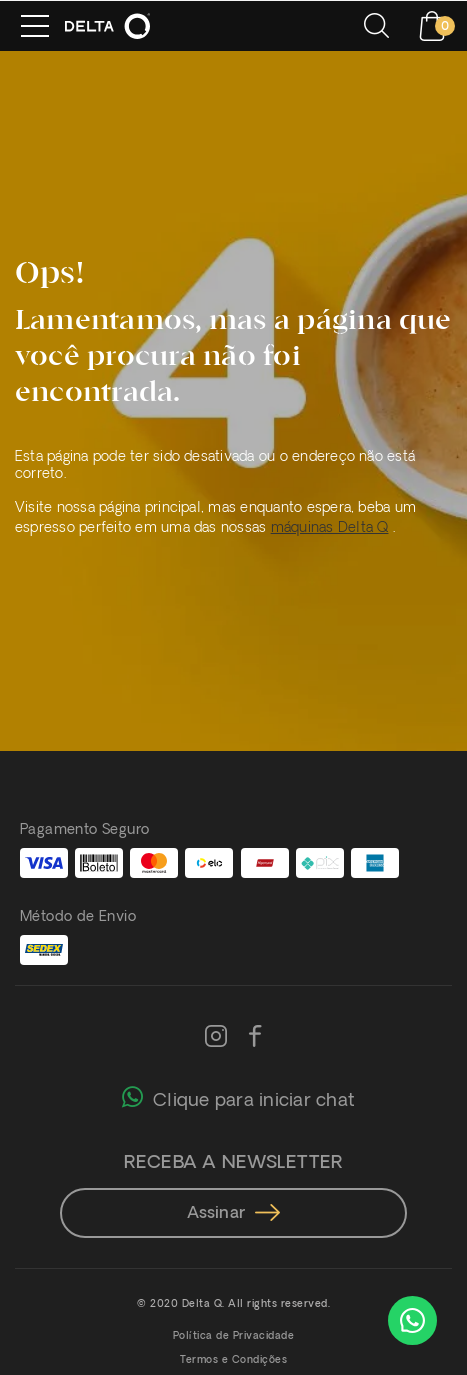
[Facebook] (255, 1038)
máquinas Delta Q (330, 528)
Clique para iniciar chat (238, 1096)
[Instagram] (216, 1038)
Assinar (234, 1214)
